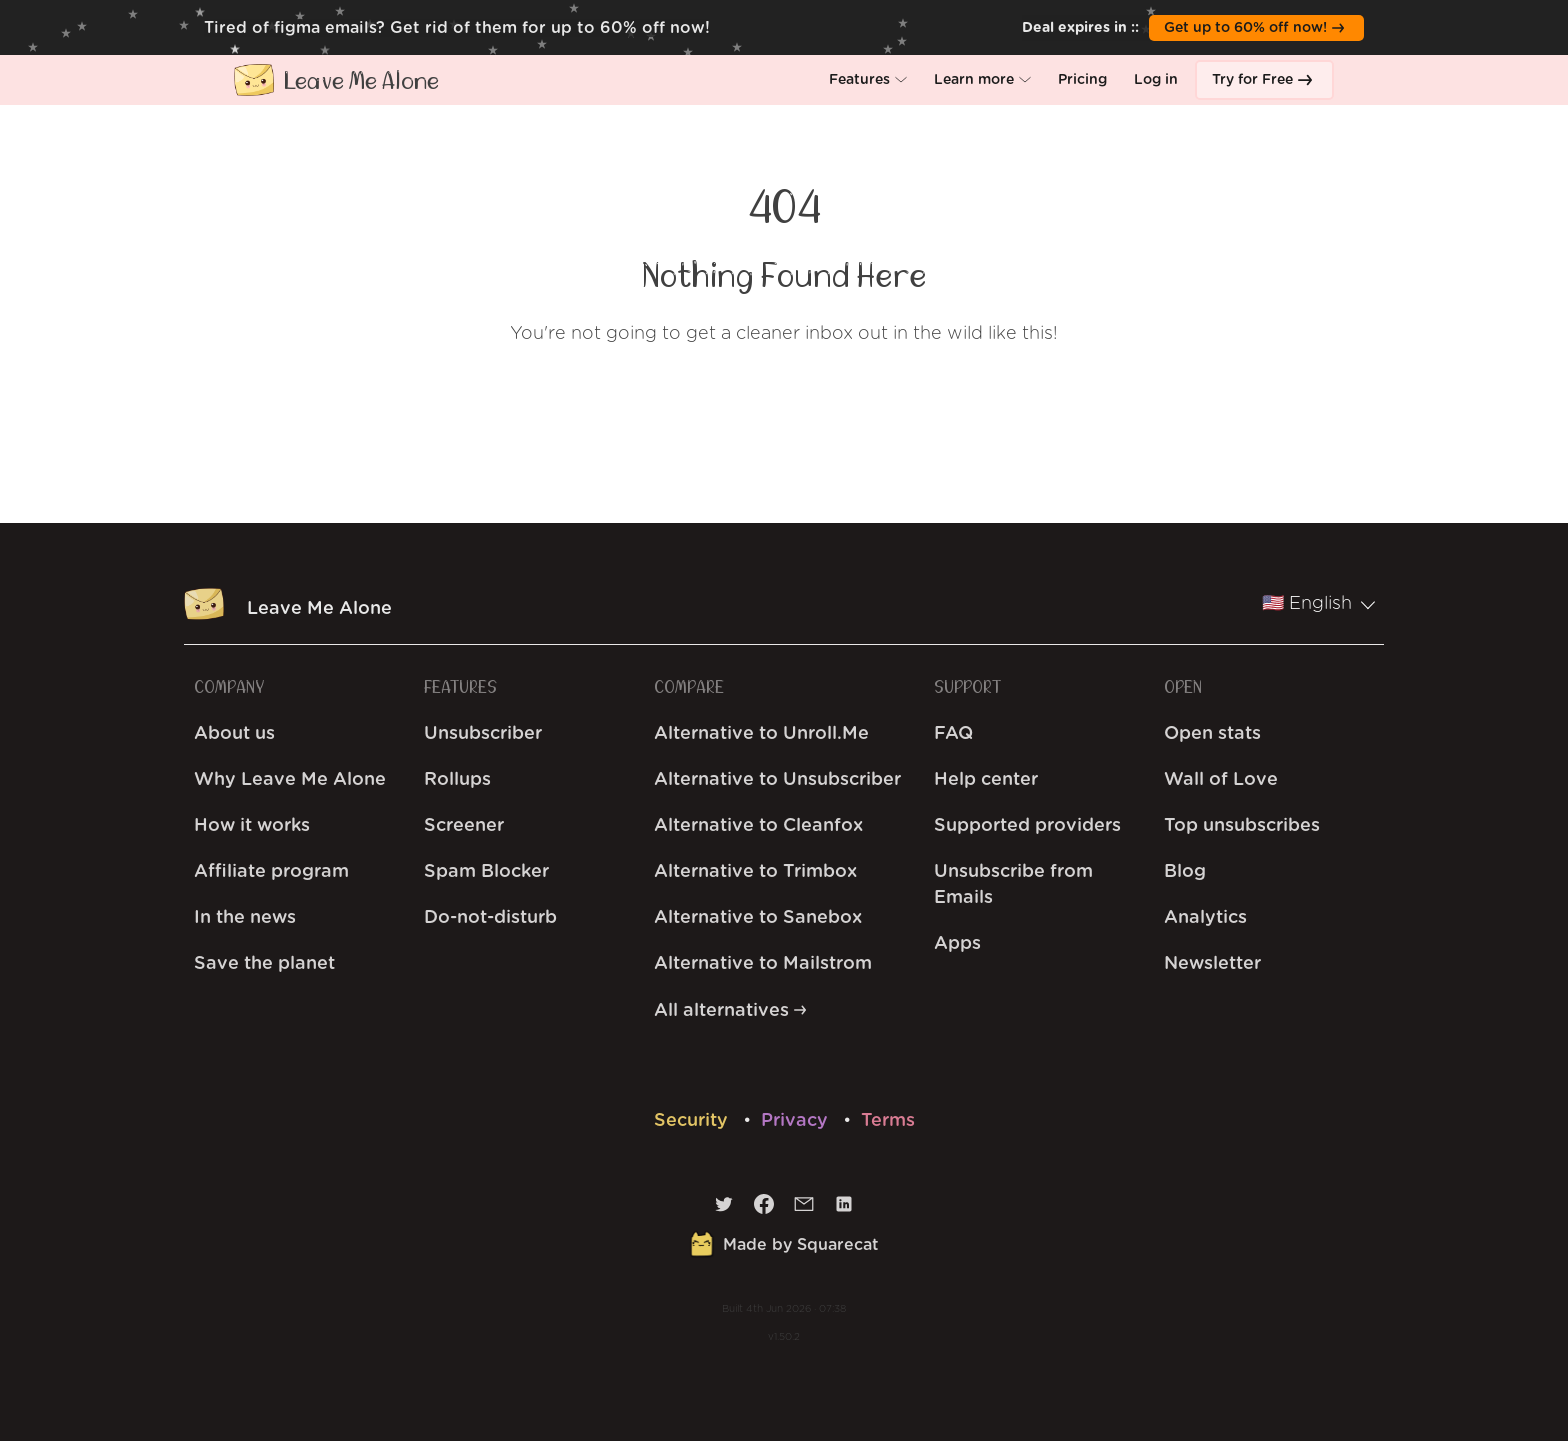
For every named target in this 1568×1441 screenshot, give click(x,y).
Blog (1185, 872)
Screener (464, 826)
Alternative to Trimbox (755, 872)
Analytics (1205, 918)
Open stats (1212, 734)
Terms (888, 1121)
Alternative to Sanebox (758, 918)
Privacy (797, 1121)
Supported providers (1027, 826)
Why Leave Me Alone (290, 780)
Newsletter (1212, 964)
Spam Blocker (486, 872)
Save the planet (264, 964)
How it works (252, 826)
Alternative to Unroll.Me (761, 734)
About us (234, 734)
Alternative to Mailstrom (763, 964)
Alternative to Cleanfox (758, 826)
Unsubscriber (483, 734)
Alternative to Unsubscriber (777, 780)
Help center (986, 780)
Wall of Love (1221, 780)
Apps (957, 944)
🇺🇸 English (1319, 604)
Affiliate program (271, 872)
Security (693, 1121)
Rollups (457, 780)
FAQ (953, 734)
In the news (245, 918)
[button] (868, 80)
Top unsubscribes (1242, 826)
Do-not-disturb (490, 918)
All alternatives (730, 1011)
